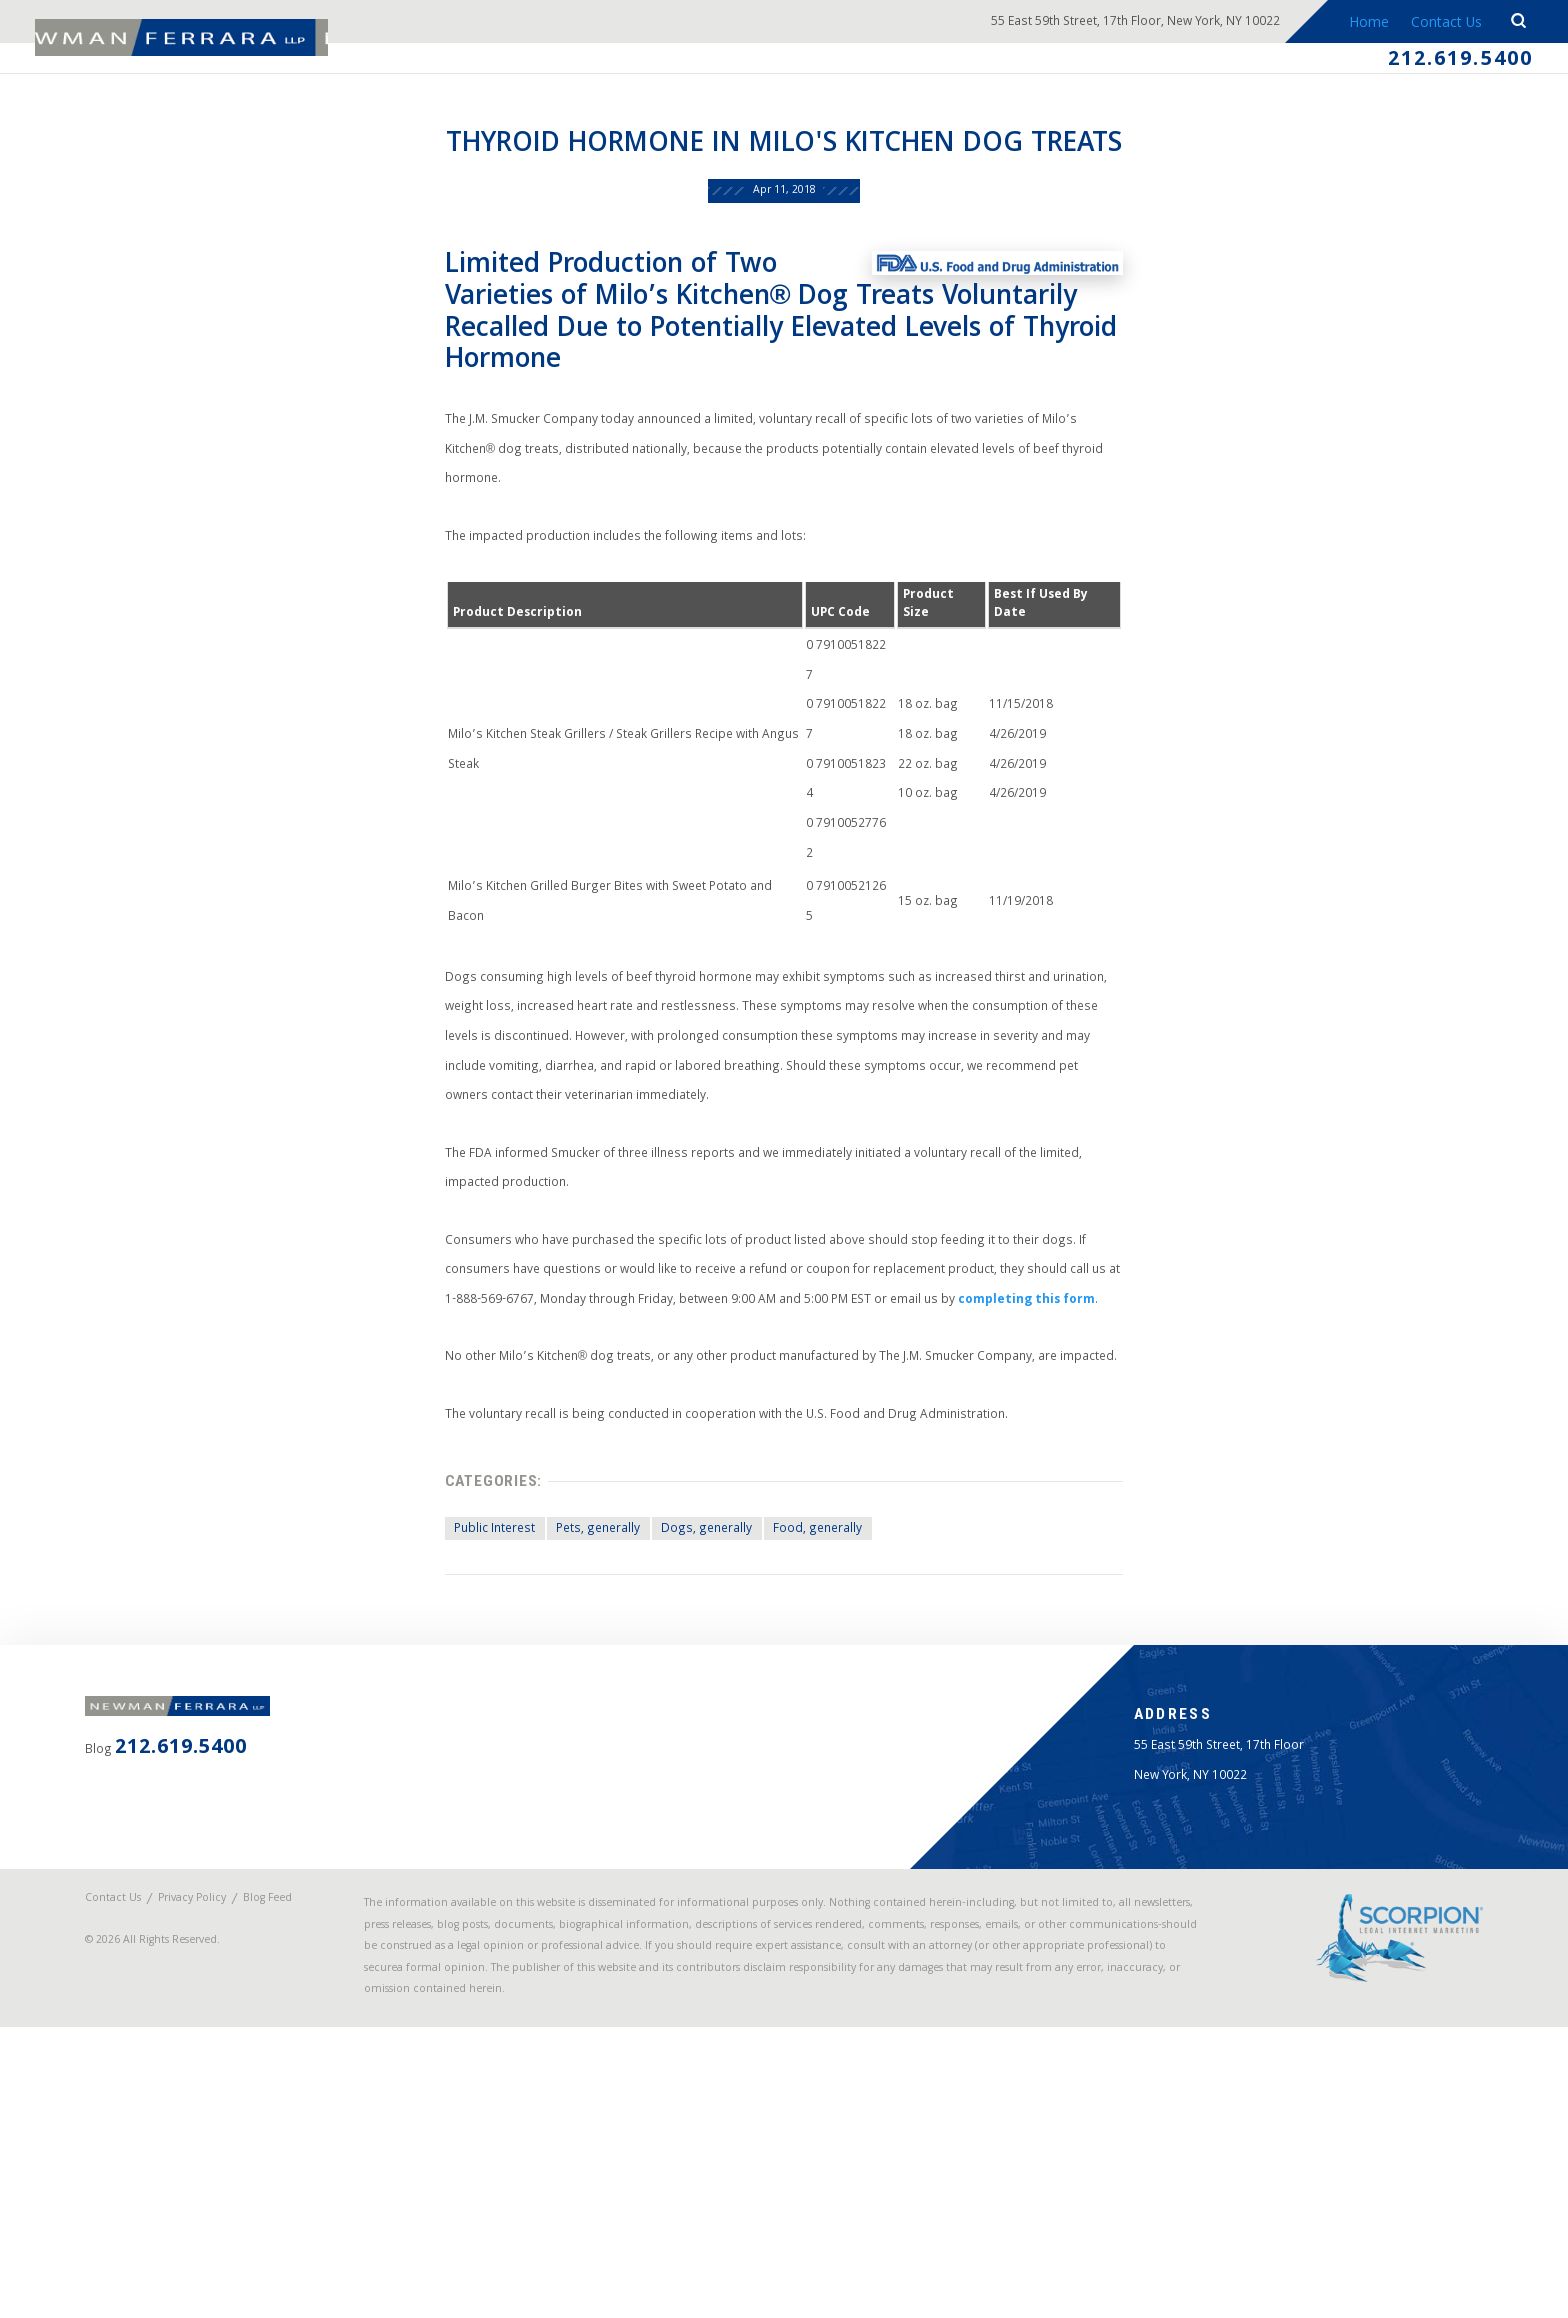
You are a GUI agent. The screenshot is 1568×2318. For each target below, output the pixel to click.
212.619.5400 (1441, 64)
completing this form (945, 1450)
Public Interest (441, 1711)
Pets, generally (559, 1711)
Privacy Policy (223, 2143)
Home (1356, 24)
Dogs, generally (682, 1711)
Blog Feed (140, 2157)
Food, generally (808, 1711)
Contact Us (1437, 24)
